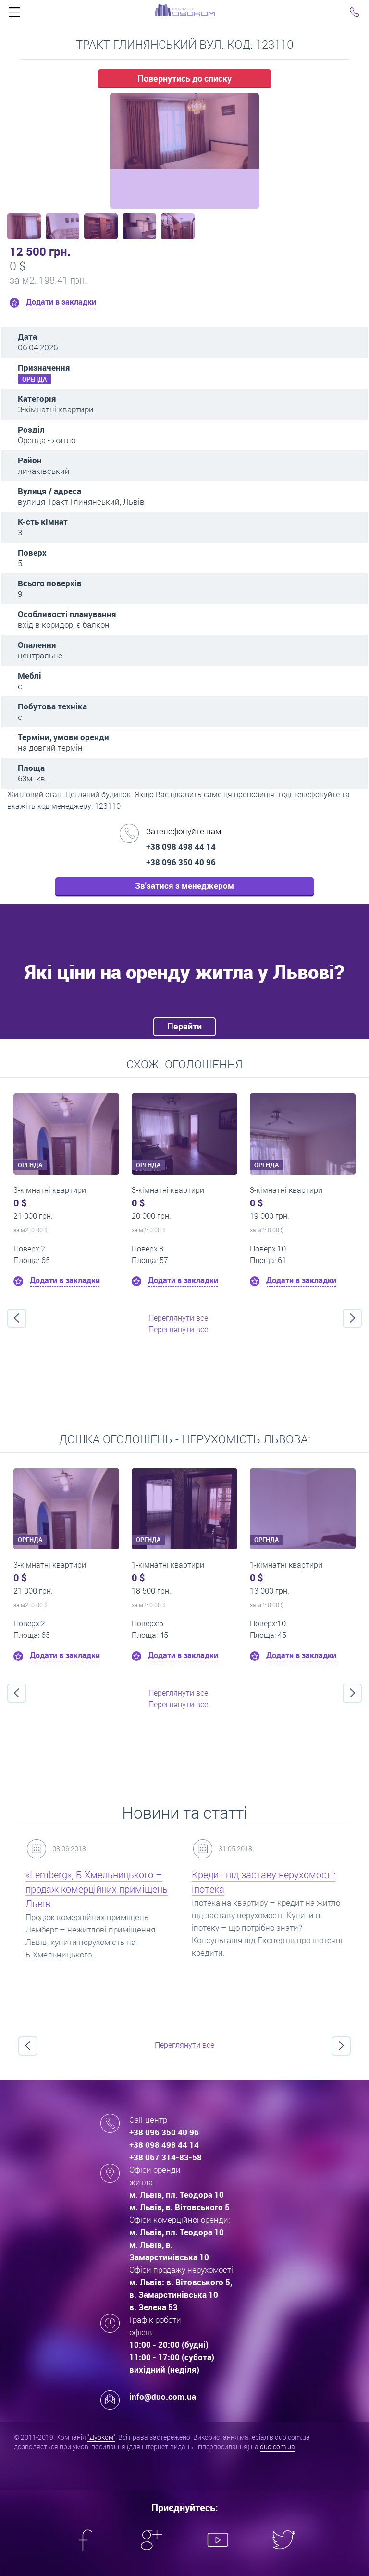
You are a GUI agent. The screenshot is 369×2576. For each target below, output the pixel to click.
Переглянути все (178, 1318)
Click (14, 14)
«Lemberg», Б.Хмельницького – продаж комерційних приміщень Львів (96, 1889)
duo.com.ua (277, 2446)
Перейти (184, 1026)
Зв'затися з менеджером (184, 885)
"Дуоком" (101, 2436)
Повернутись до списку (184, 78)
